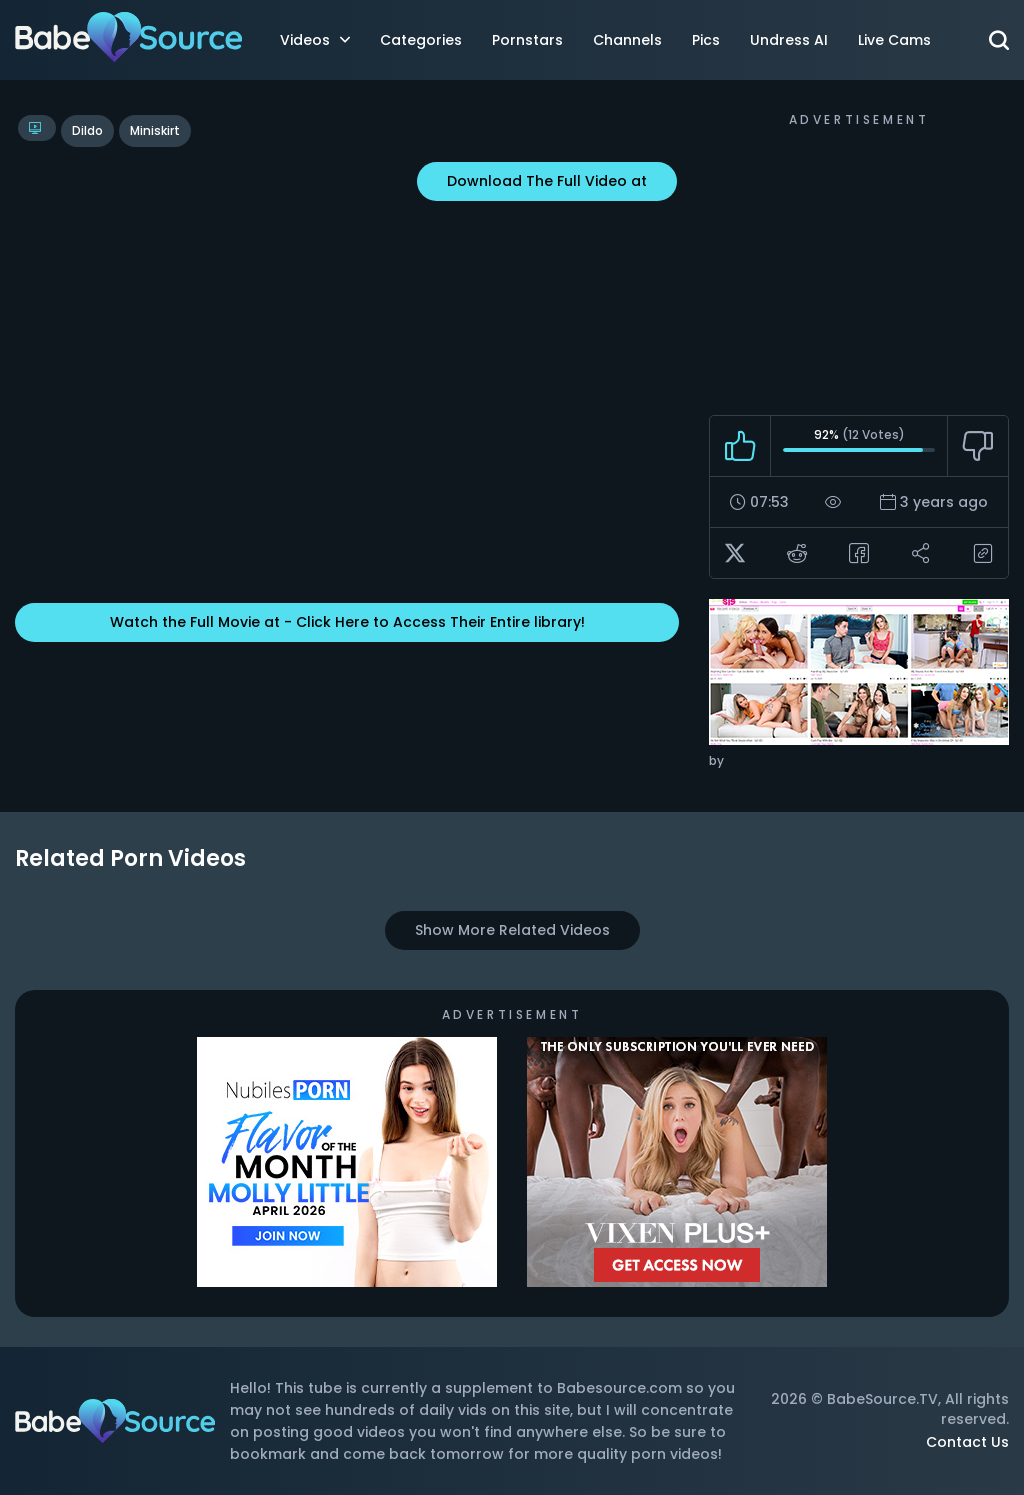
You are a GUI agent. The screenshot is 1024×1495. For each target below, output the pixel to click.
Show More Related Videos (512, 930)
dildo (87, 130)
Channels (627, 40)
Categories (421, 40)
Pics (706, 40)
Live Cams (894, 40)
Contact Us (967, 1442)
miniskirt (155, 130)
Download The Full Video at (547, 181)
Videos (315, 40)
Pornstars (527, 40)
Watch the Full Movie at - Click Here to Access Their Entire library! (347, 622)
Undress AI (789, 40)
